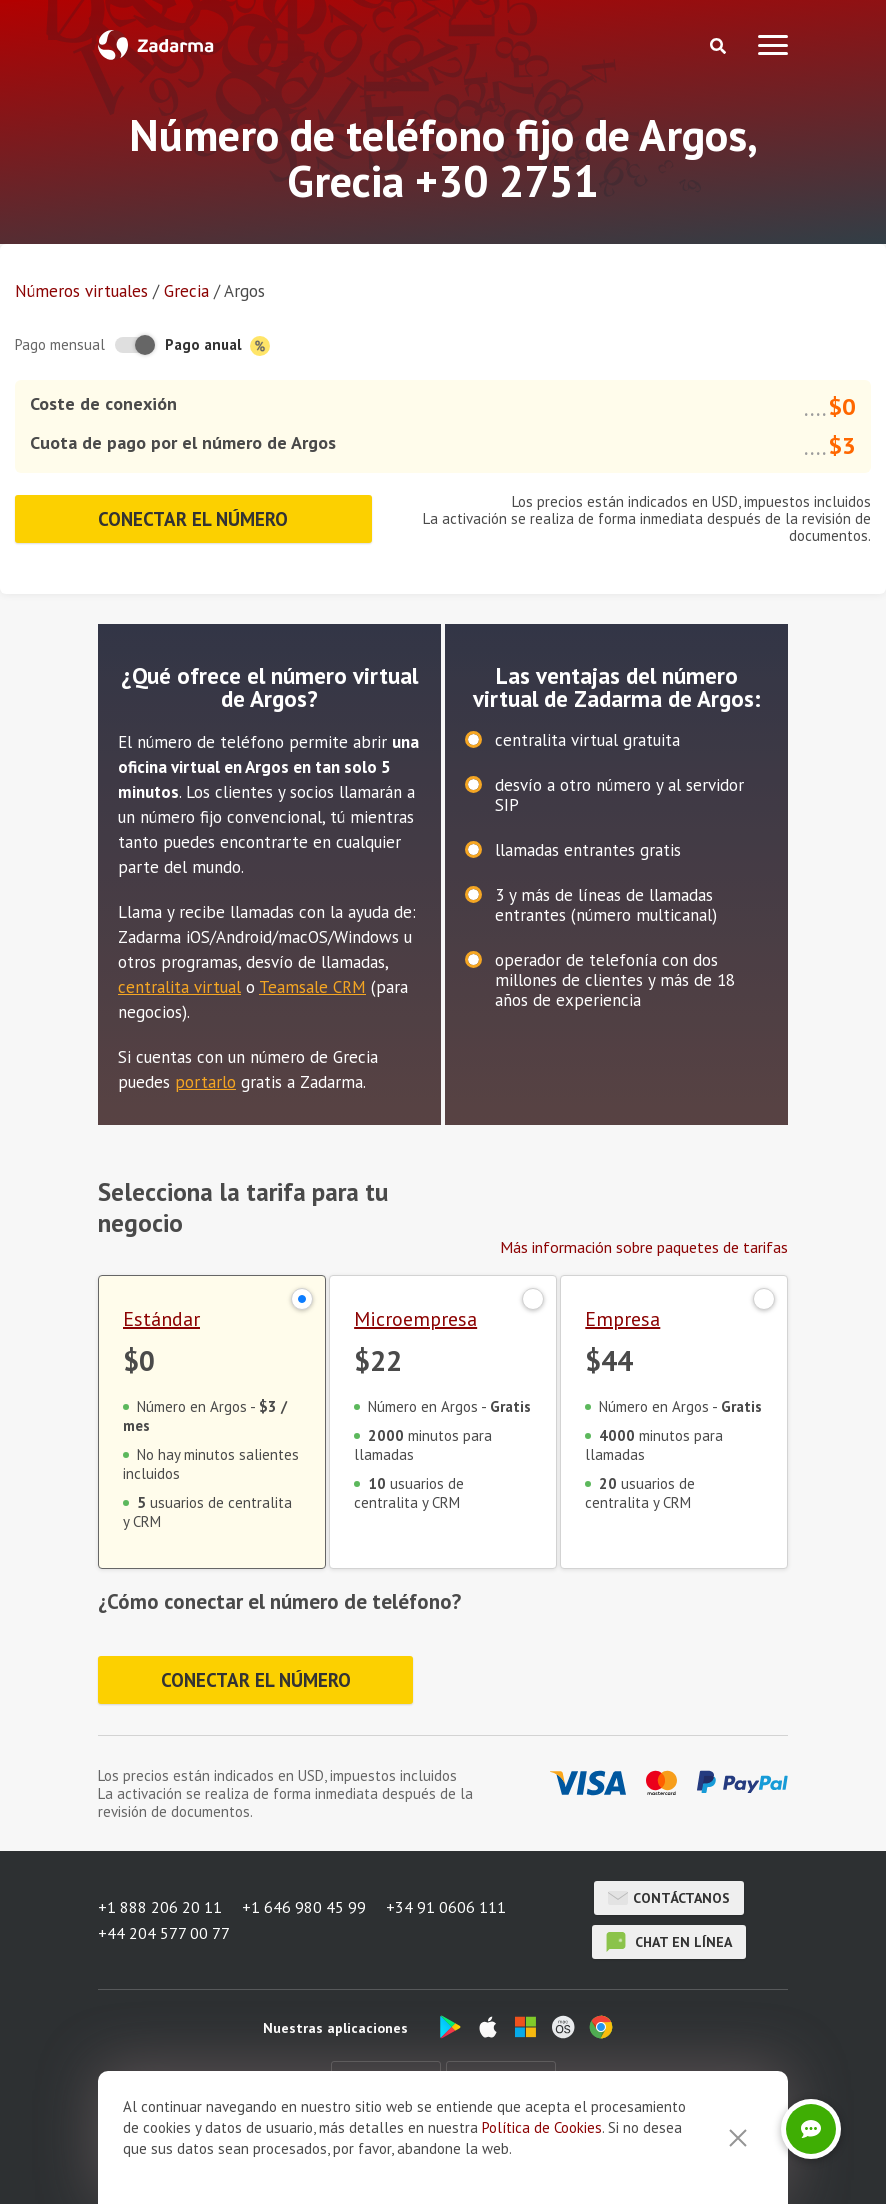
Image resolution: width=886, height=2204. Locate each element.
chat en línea (669, 1942)
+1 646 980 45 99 (304, 1907)
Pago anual (217, 345)
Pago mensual (60, 344)
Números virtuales (81, 291)
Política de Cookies (542, 2162)
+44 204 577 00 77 (164, 1933)
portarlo (205, 1082)
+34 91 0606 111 (446, 1907)
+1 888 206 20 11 (160, 1907)
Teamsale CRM (312, 987)
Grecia (186, 291)
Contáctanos (669, 1898)
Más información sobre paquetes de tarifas (644, 1247)
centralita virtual (179, 987)
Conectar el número (193, 519)
